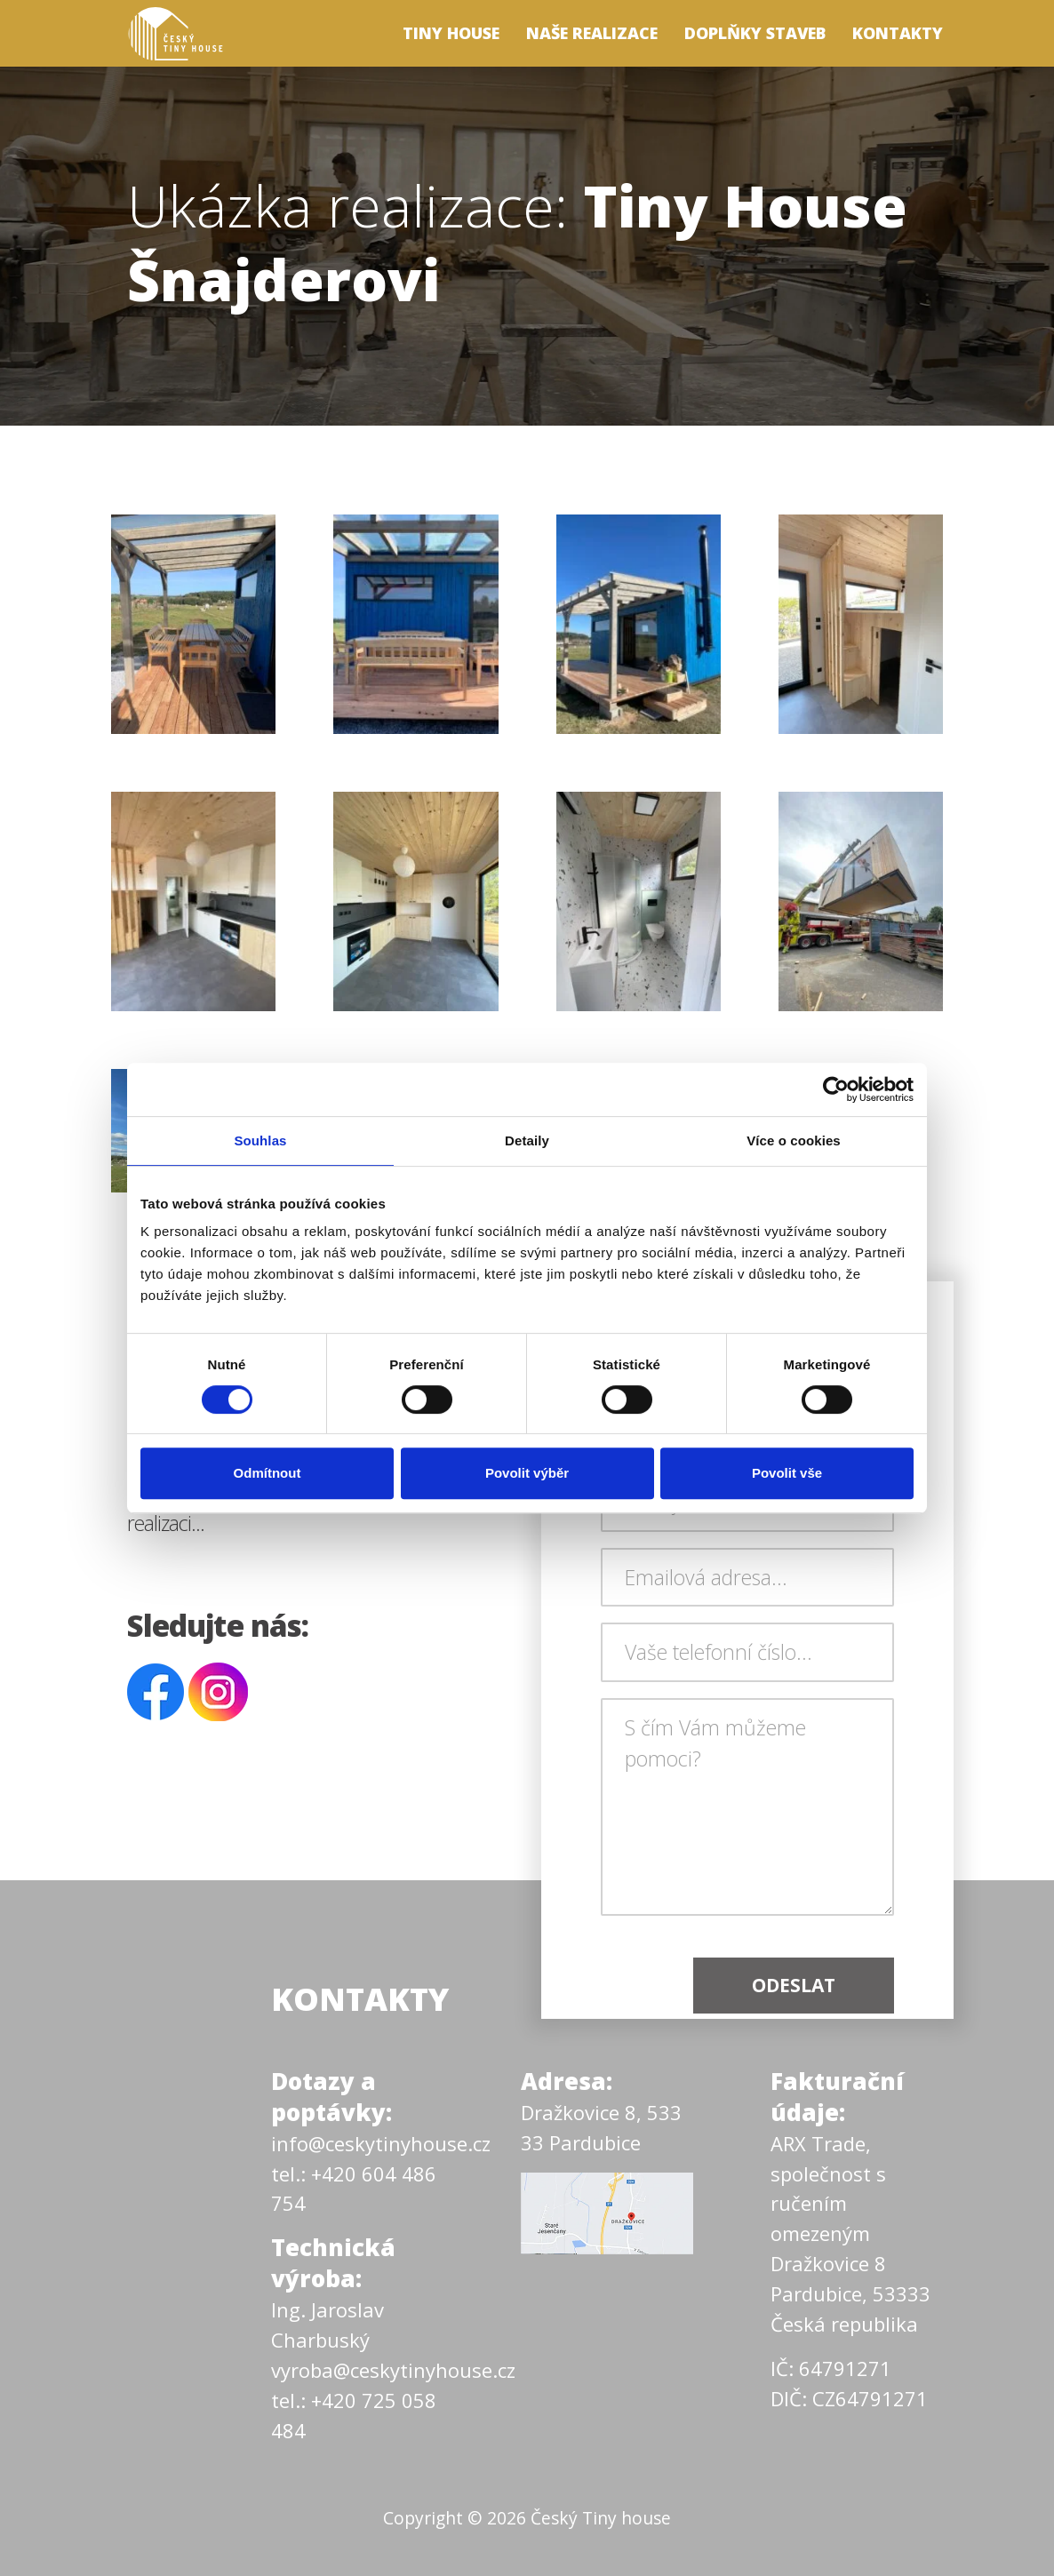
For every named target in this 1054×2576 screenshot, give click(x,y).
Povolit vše (787, 1472)
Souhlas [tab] (260, 1140)
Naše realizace (592, 33)
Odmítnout (267, 1472)
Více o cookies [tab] (794, 1140)
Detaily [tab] (527, 1140)
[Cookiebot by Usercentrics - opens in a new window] (836, 1089)
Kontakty (897, 33)
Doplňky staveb (755, 33)
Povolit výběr (527, 1472)
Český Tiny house (601, 2518)
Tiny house (451, 33)
